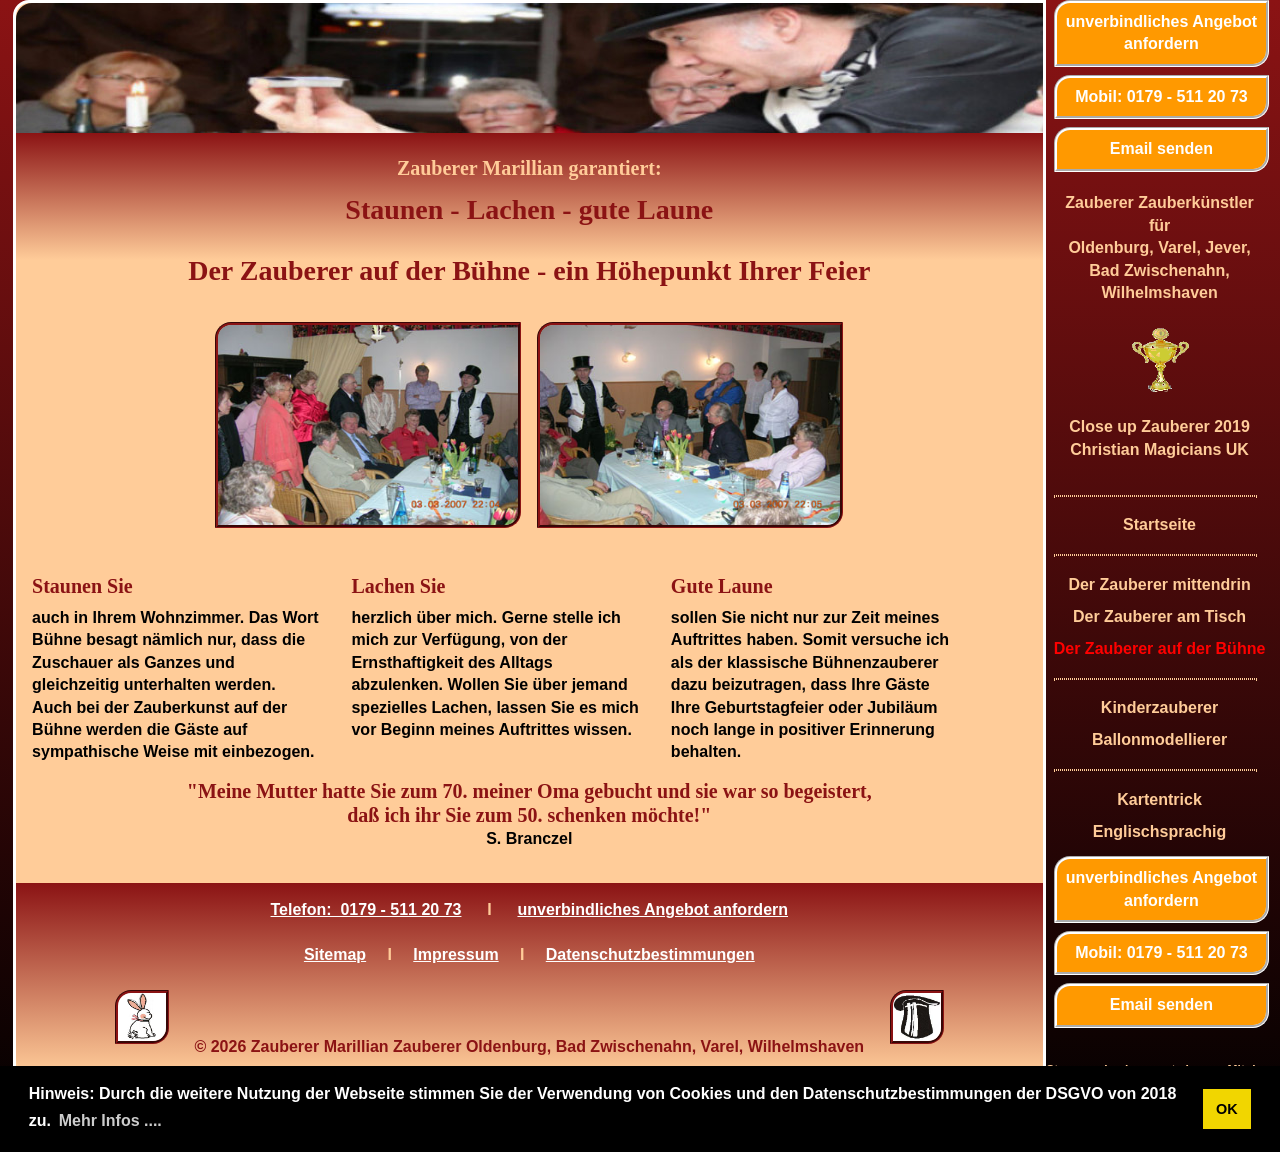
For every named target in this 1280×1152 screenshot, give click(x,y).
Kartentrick (1159, 799)
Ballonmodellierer (1159, 739)
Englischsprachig (1159, 831)
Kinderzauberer (1159, 707)
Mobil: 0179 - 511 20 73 (1161, 96)
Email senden (1161, 148)
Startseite (1159, 524)
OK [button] (1227, 1109)
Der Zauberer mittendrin (1159, 584)
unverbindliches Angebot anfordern (1161, 32)
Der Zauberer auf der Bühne (1160, 648)
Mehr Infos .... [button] (110, 1120)
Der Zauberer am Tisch (1159, 616)
